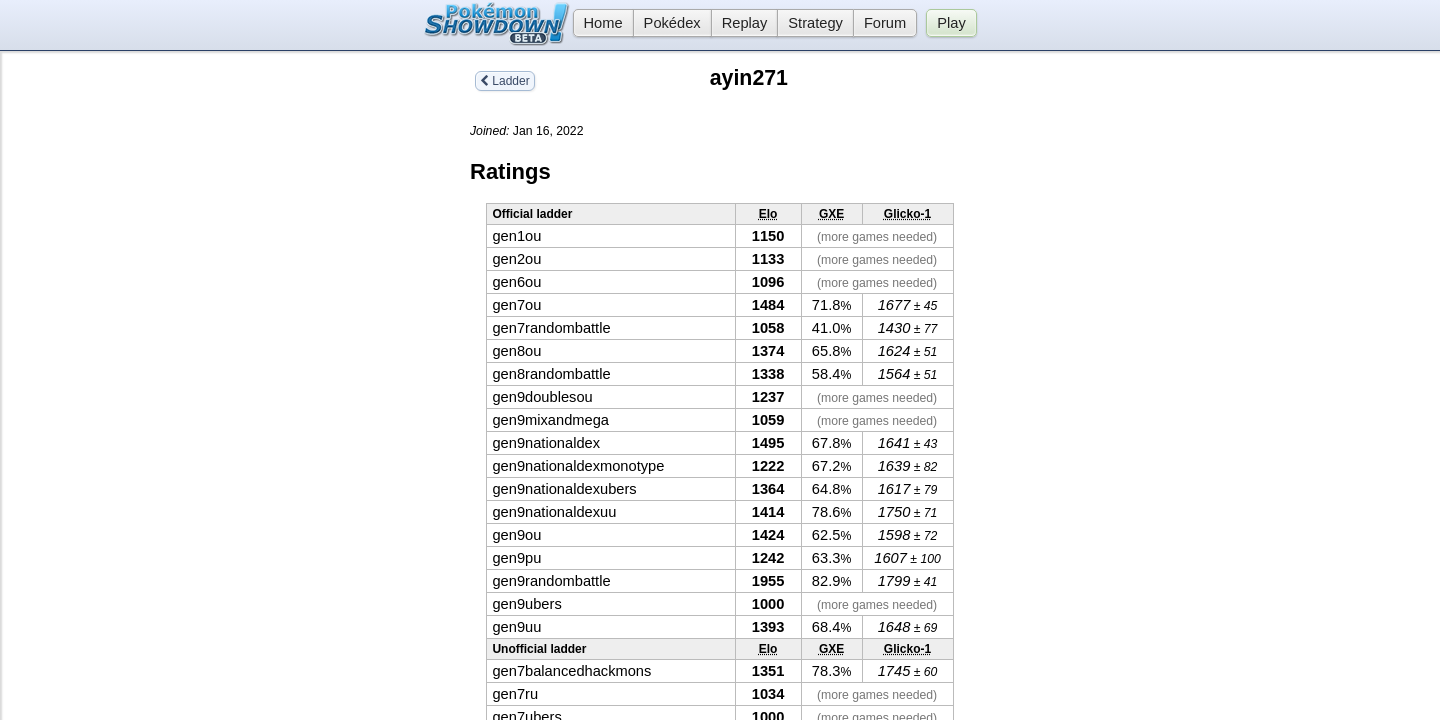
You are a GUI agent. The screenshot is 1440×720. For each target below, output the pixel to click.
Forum (885, 23)
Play (951, 23)
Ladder (505, 81)
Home (598, 23)
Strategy (815, 23)
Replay (745, 23)
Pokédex (672, 23)
